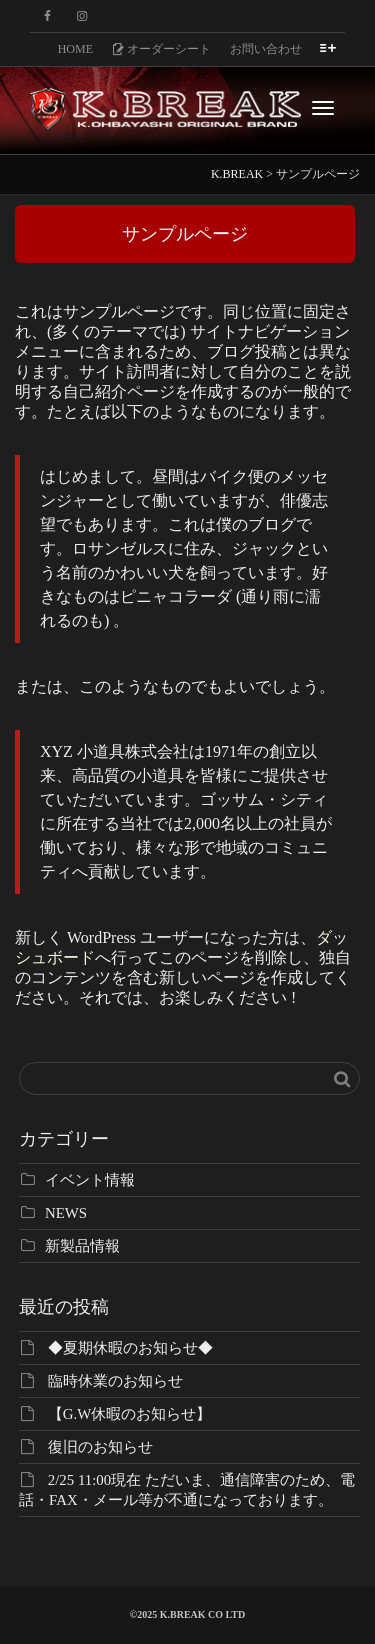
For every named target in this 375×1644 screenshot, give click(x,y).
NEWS (66, 1213)
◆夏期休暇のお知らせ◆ (130, 1348)
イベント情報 (90, 1180)
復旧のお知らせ (100, 1447)
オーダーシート (161, 49)
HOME (75, 49)
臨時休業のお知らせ (115, 1381)
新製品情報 (82, 1246)
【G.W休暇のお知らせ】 (130, 1414)
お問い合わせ (266, 49)
